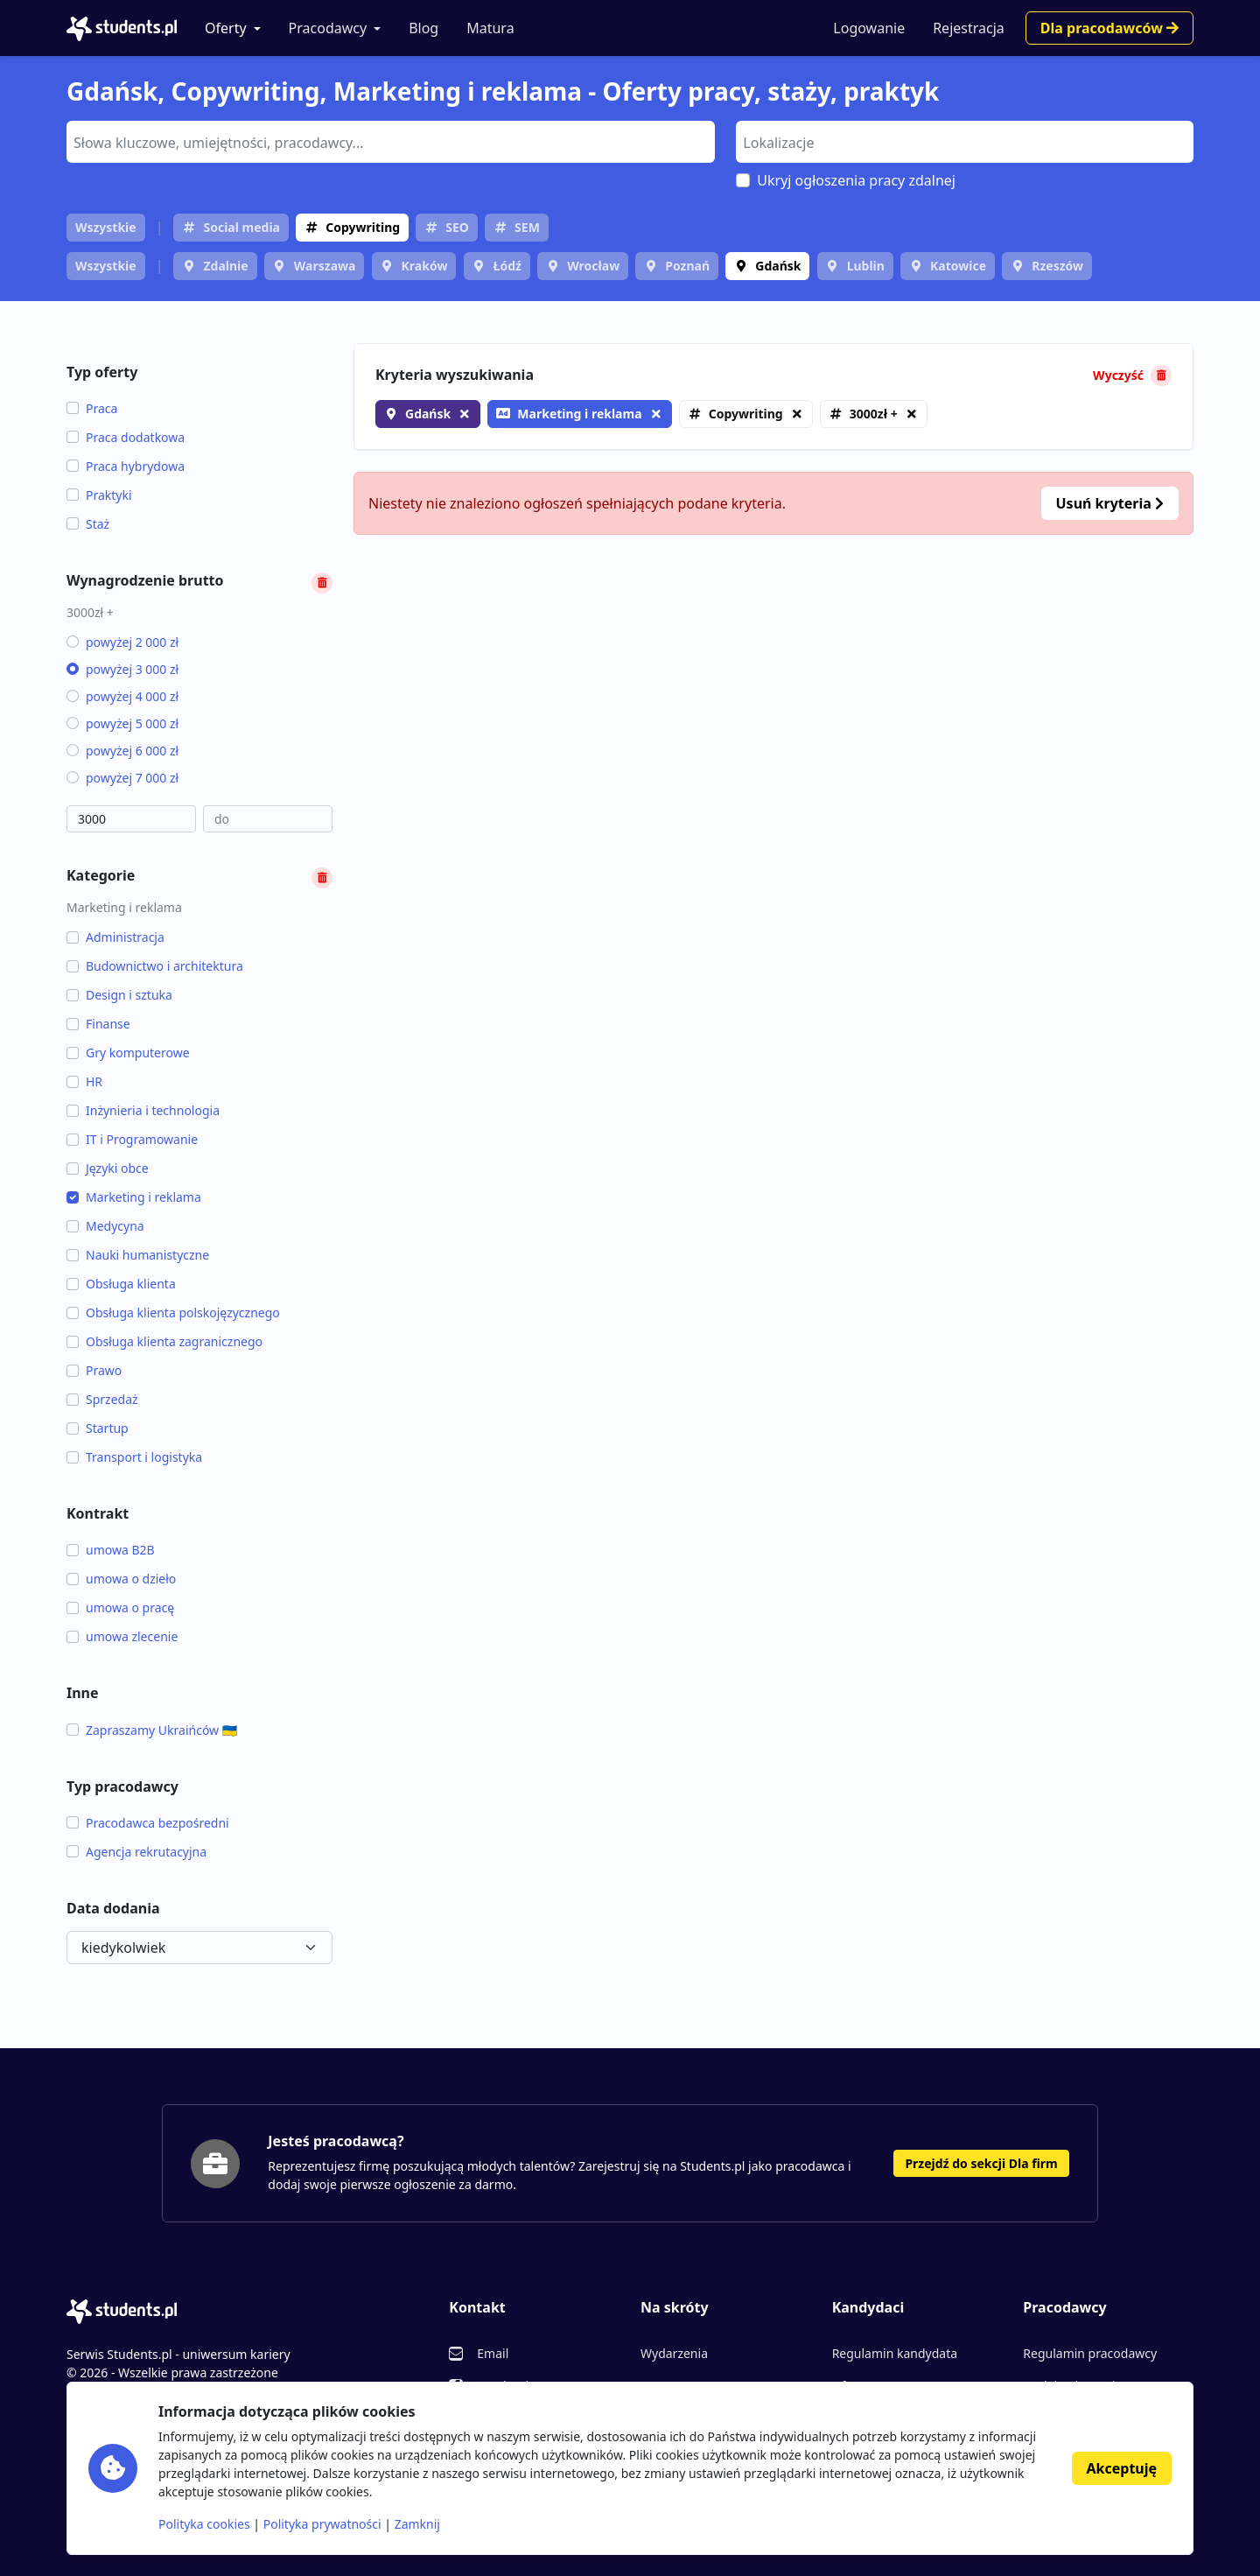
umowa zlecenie (122, 1636)
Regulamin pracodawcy (1090, 2353)
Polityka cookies (204, 2524)
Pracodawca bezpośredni (147, 1822)
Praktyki (99, 495)
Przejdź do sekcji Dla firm (981, 2163)
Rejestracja (968, 28)
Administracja (115, 937)
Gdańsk (778, 265)
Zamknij (417, 2524)
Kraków (425, 265)
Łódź (508, 265)
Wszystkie (105, 227)
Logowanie (869, 28)
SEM (527, 227)
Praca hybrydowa (125, 466)
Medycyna (105, 1226)
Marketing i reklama (133, 1197)
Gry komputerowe (128, 1052)
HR (84, 1081)
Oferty (226, 28)
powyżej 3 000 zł (122, 669)
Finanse (98, 1023)
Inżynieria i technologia (143, 1110)
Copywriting (363, 227)
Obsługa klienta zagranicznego (164, 1341)
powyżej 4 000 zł (122, 696)
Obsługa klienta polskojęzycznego (173, 1312)
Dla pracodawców (1109, 28)
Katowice (958, 265)
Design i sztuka (119, 994)
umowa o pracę (120, 1607)
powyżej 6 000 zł (122, 750)
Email (492, 2353)
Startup (97, 1428)
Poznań (687, 265)
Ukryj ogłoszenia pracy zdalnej (856, 180)
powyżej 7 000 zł (122, 777)
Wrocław (593, 265)
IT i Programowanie (132, 1139)
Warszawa (325, 265)
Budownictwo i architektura (154, 966)
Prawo (94, 1370)
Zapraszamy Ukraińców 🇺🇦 (151, 1730)
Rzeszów (1057, 265)
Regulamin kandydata (894, 2353)
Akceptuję (1122, 2468)
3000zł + (874, 413)
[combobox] (390, 142)
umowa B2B (110, 1549)
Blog (423, 28)
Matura (490, 28)
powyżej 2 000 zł (122, 642)
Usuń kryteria (1110, 503)
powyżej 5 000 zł (122, 723)
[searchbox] (389, 141)
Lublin (866, 265)
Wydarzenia (674, 2353)
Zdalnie (225, 265)
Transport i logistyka (134, 1457)
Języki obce (107, 1168)
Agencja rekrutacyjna (136, 1851)
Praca (91, 408)
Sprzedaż (102, 1399)
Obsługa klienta (121, 1283)
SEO (457, 227)
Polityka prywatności (322, 2524)
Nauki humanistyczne (137, 1254)
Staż (87, 524)
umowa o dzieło (121, 1578)
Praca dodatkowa (125, 437)
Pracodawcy (328, 28)
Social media (241, 227)
